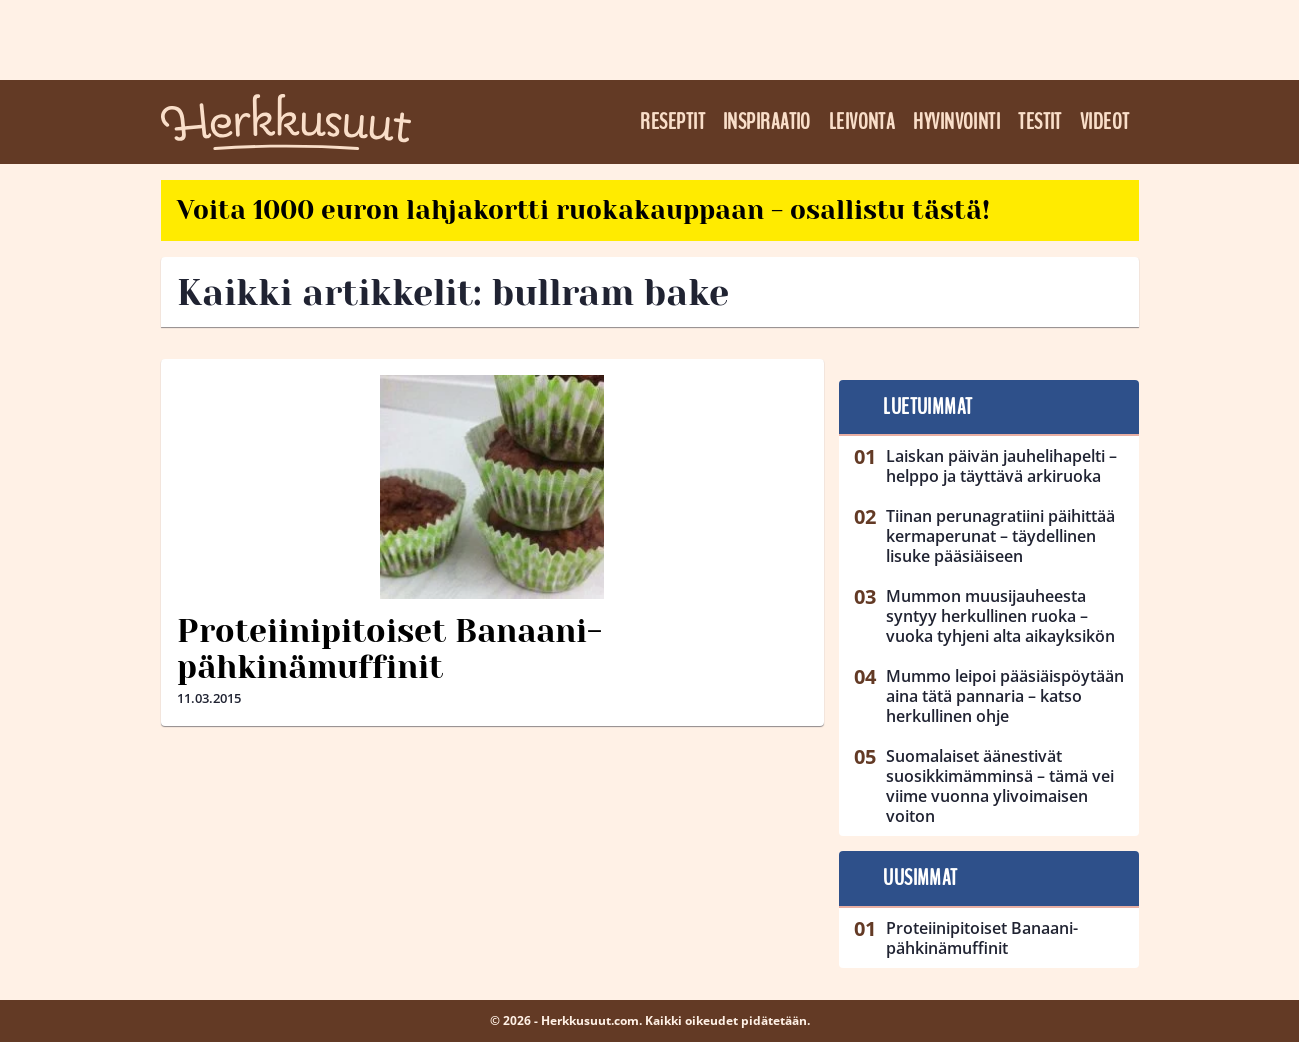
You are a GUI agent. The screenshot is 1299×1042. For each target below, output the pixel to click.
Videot (1105, 122)
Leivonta (862, 122)
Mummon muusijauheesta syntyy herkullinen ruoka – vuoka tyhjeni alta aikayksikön (1000, 616)
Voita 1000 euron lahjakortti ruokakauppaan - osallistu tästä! (583, 210)
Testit (1040, 122)
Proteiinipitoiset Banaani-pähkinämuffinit (389, 650)
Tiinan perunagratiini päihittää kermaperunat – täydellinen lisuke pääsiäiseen (1000, 536)
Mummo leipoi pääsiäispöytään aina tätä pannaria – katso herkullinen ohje (1005, 696)
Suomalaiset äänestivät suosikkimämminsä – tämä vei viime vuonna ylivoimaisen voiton (1000, 786)
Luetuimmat (927, 407)
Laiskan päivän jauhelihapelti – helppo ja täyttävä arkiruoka (1001, 466)
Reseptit (672, 122)
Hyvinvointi (956, 122)
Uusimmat (920, 878)
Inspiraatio (767, 122)
